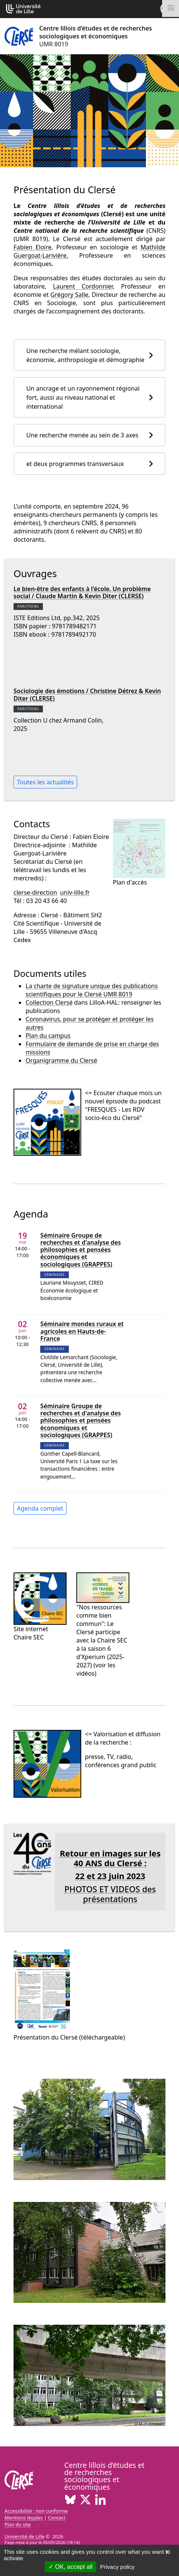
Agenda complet (40, 1508)
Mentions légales (24, 2517)
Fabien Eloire (33, 247)
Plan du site (18, 2524)
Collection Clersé (49, 1002)
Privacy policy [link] (117, 2567)
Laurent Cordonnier (83, 286)
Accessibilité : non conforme (36, 2510)
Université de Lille (24, 2536)
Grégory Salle (69, 294)
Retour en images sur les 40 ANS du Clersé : (110, 1858)
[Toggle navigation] (170, 8)
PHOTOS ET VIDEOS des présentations (110, 1894)
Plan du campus (48, 1035)
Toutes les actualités (45, 782)
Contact (56, 2517)
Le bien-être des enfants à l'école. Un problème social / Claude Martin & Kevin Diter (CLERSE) (82, 592)
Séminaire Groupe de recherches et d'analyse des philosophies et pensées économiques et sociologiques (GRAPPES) (80, 1250)
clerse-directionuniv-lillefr (52, 892)
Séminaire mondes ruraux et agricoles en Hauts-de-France (81, 1331)
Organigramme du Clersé (61, 1060)
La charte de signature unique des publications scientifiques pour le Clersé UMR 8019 (92, 990)
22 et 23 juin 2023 (110, 1875)
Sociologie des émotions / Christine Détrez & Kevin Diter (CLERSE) (87, 694)
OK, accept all (71, 2567)
